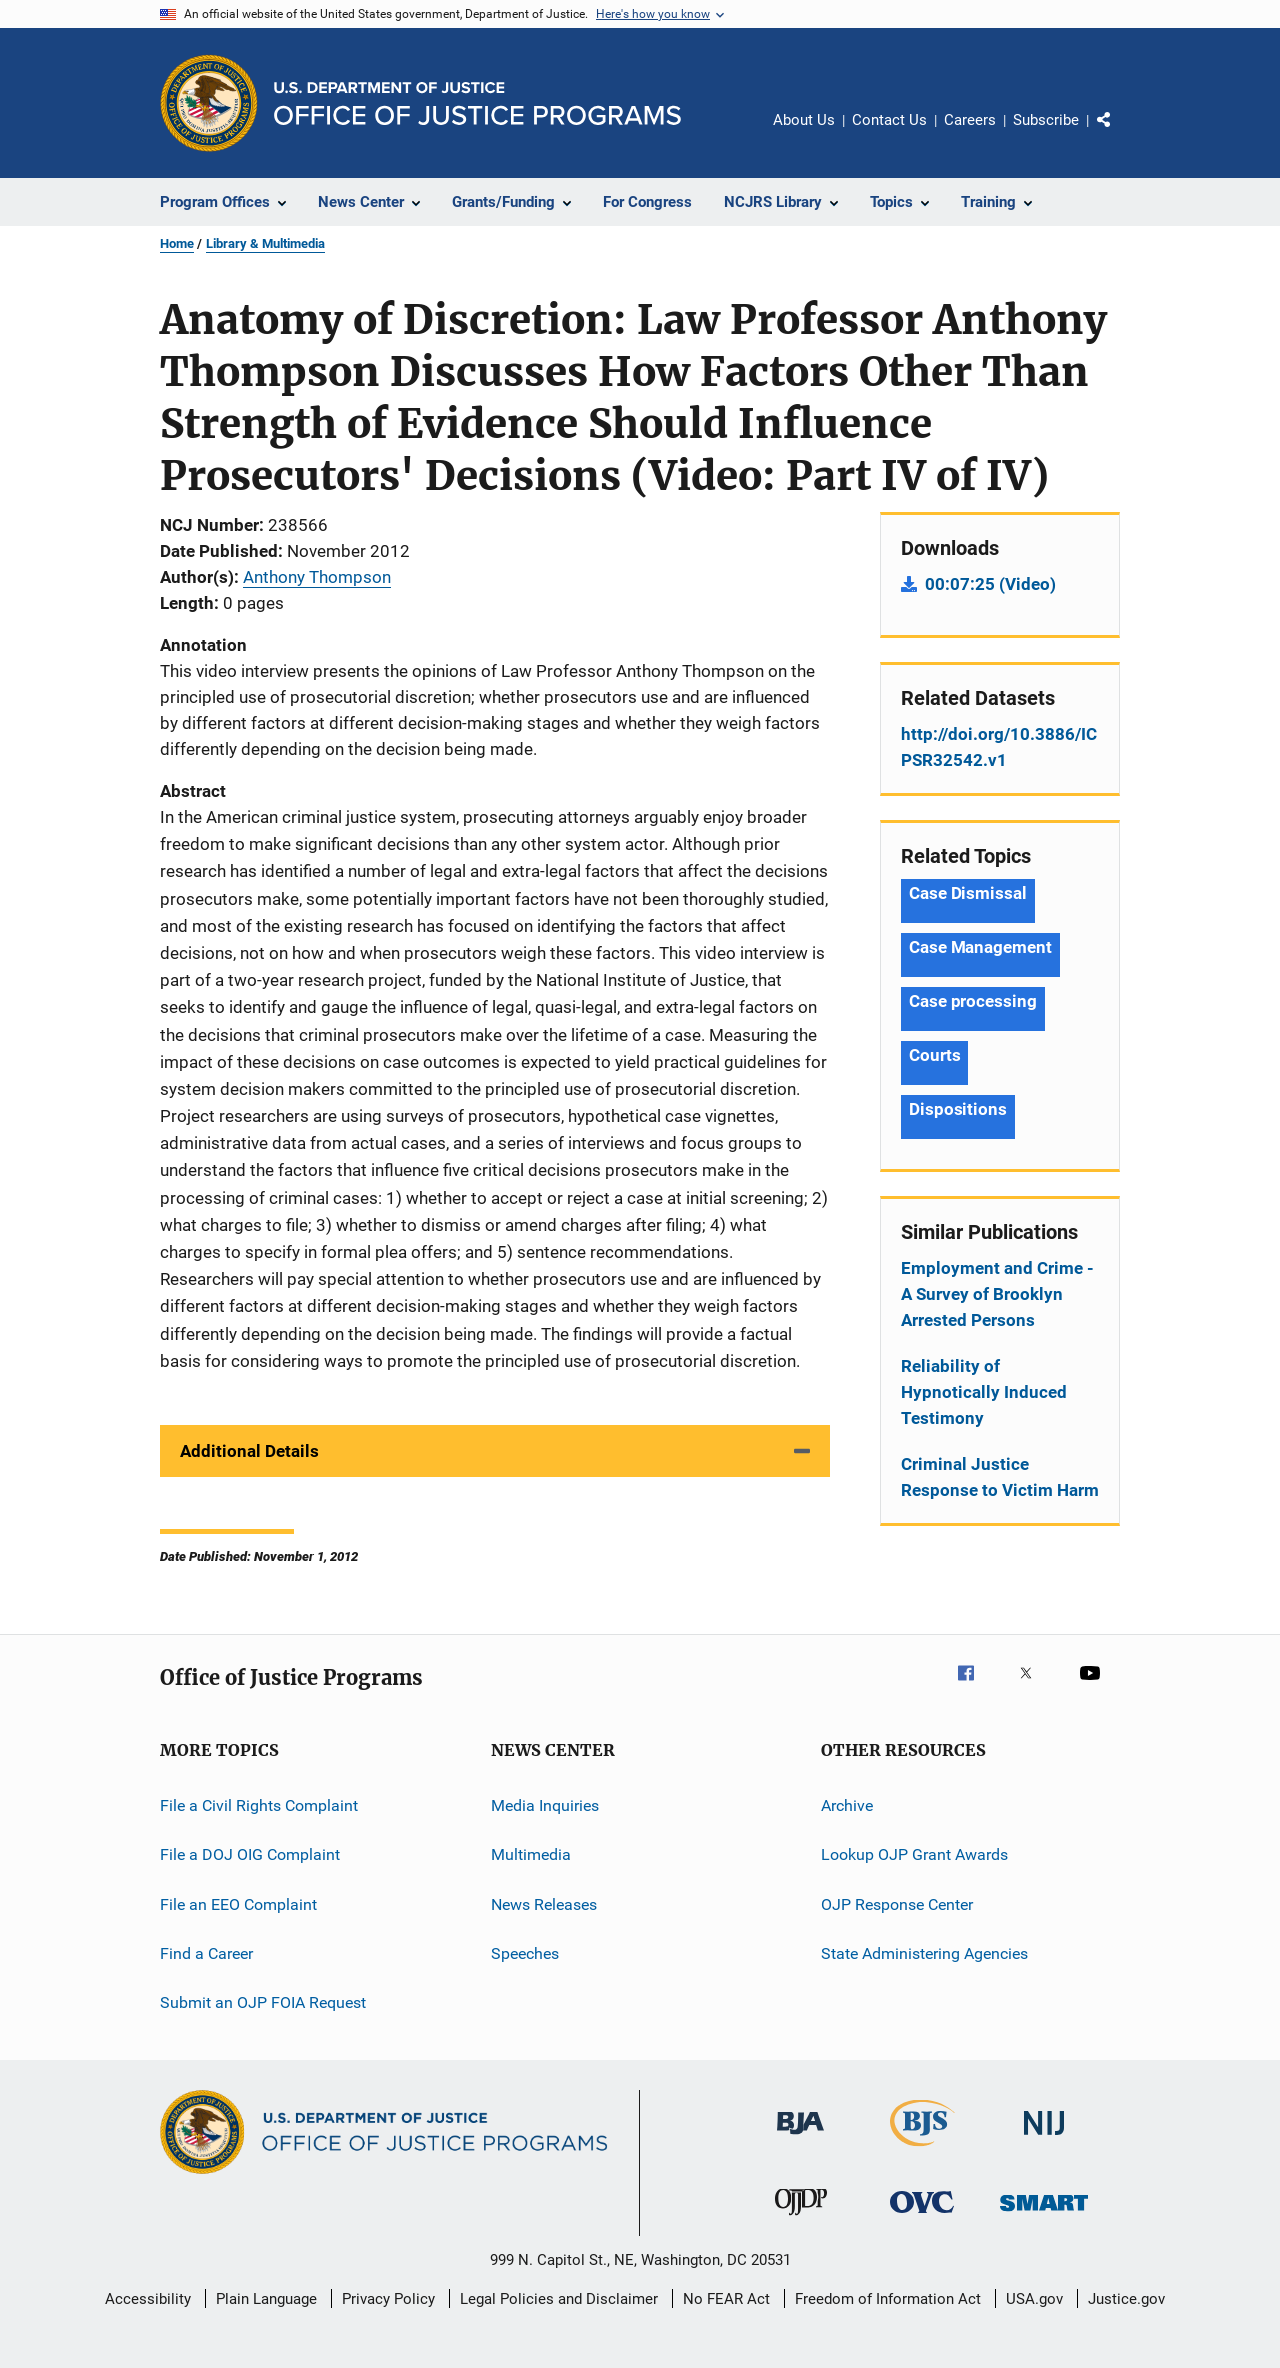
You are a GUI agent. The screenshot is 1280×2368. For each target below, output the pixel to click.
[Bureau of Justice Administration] (800, 2138)
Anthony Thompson (317, 577)
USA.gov (1034, 2299)
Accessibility (148, 2299)
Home (177, 243)
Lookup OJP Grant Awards (914, 1854)
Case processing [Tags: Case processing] (973, 1001)
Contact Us (889, 120)
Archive (847, 1805)
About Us (804, 120)
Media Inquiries (545, 1805)
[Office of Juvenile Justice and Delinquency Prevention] (801, 2219)
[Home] (477, 103)
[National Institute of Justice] (1044, 2138)
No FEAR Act (726, 2299)
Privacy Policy (388, 2299)
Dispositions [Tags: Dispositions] (958, 1109)
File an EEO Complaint (238, 1903)
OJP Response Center (897, 1903)
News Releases (544, 1903)
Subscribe (1046, 120)
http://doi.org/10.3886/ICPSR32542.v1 (999, 747)
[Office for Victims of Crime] (922, 2216)
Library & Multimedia (265, 243)
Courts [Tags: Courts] (934, 1055)
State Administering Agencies (924, 1953)
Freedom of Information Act (888, 2299)
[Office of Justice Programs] (209, 103)
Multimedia (531, 1854)
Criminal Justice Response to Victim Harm (1000, 1477)
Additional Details (249, 1451)
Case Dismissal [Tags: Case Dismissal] (968, 893)
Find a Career (206, 1953)
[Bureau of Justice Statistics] (922, 2150)
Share (1120, 134)
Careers (970, 120)
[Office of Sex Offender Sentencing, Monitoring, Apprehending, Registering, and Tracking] (1044, 2214)
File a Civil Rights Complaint (259, 1805)
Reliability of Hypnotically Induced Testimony (984, 1392)
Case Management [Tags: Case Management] (980, 947)
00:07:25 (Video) (990, 584)
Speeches (525, 1953)
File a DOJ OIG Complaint (250, 1854)
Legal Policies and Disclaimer (559, 2299)
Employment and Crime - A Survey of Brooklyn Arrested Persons (997, 1294)
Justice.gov (1126, 2299)
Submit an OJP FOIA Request (263, 2002)
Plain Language (266, 2299)
